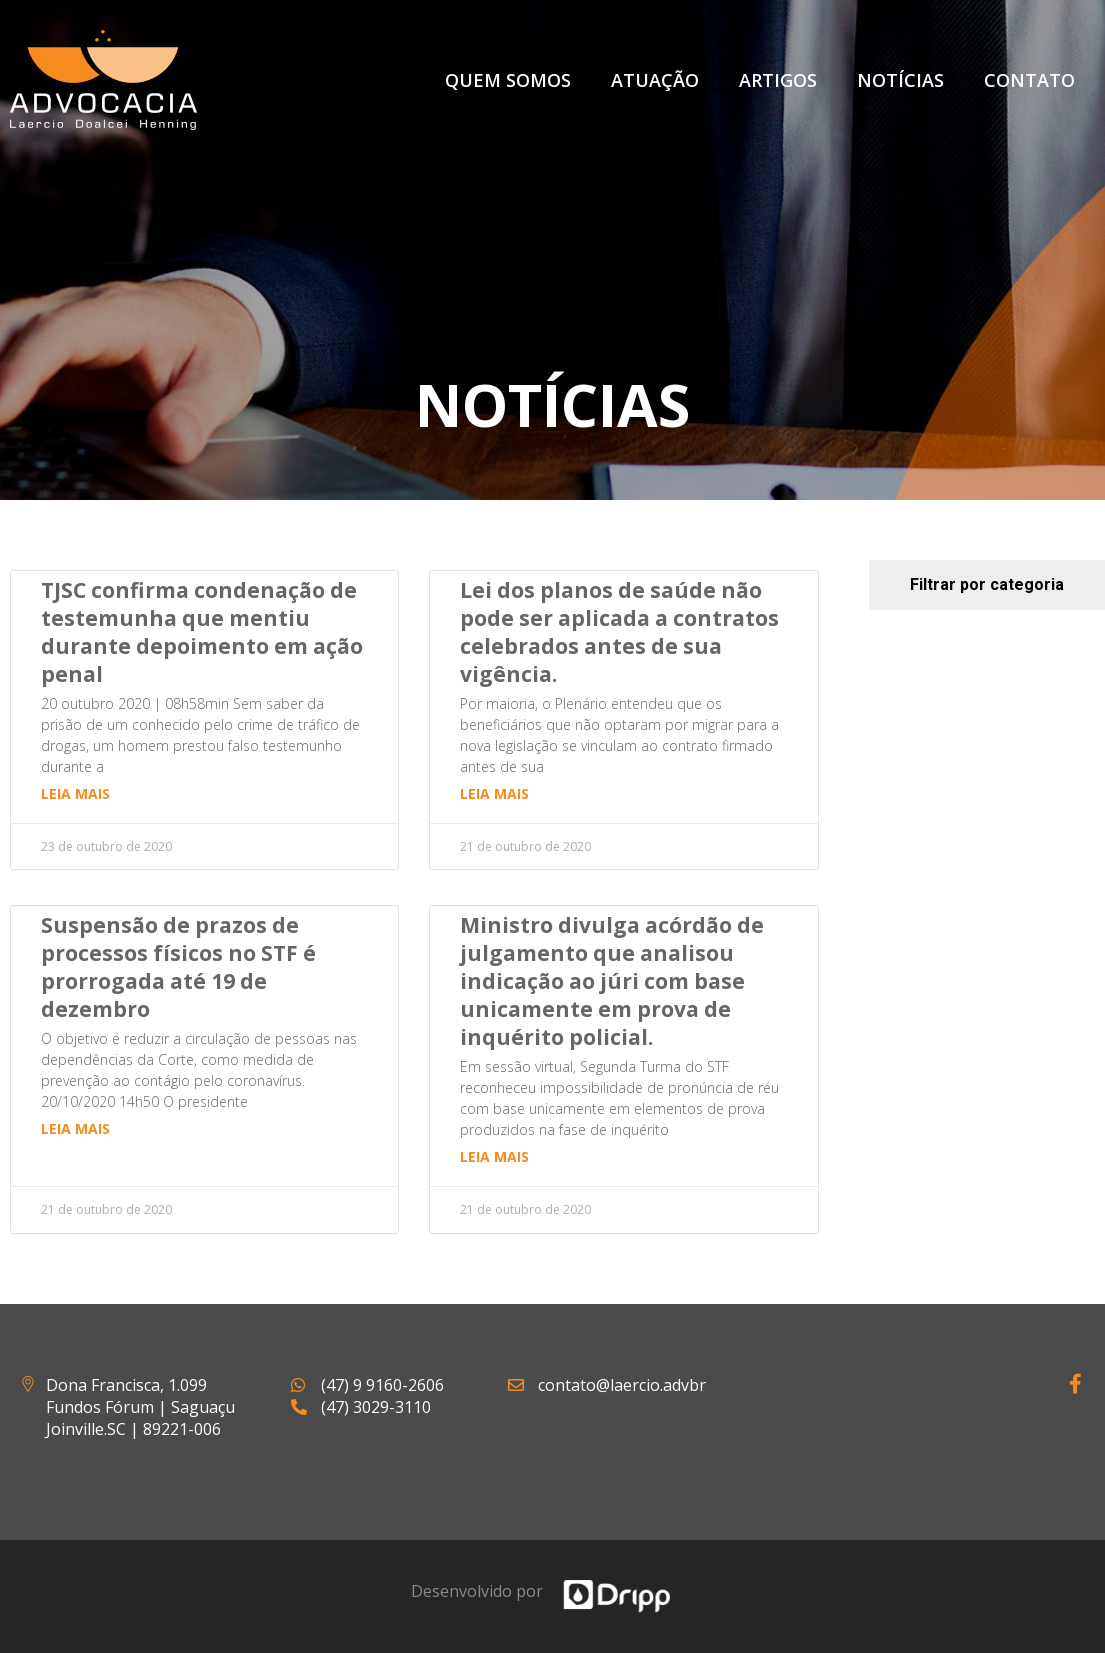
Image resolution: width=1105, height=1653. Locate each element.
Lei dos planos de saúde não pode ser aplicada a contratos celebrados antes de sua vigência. (619, 632)
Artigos (778, 80)
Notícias (900, 80)
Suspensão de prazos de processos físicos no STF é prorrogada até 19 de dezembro (178, 967)
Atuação (655, 80)
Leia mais (75, 793)
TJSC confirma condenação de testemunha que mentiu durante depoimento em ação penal (202, 632)
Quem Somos (508, 80)
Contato (1029, 80)
